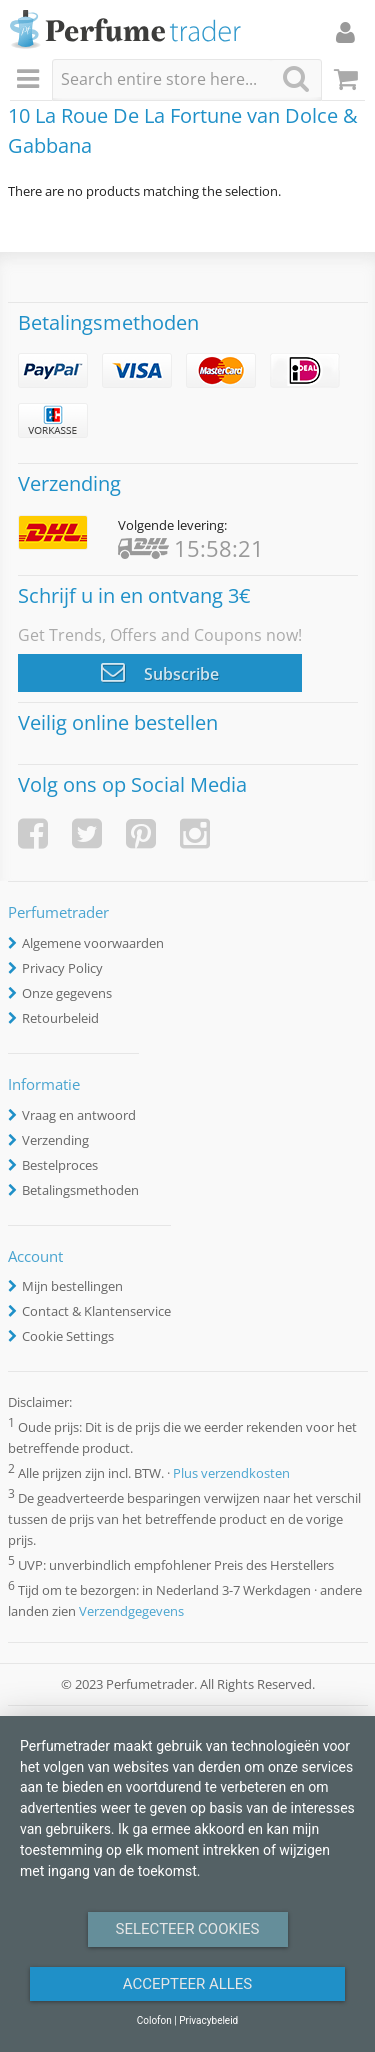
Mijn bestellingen (72, 1286)
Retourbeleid (60, 1018)
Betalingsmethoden (80, 1190)
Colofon (154, 2020)
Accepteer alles (188, 1984)
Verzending (55, 1140)
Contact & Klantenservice (96, 1311)
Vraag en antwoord (79, 1115)
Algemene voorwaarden (93, 943)
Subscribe (160, 672)
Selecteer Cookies (188, 1929)
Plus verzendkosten (231, 1473)
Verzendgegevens (131, 1611)
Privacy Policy (62, 968)
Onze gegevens (67, 993)
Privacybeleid (208, 2020)
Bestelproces (60, 1165)
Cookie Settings (68, 1336)
